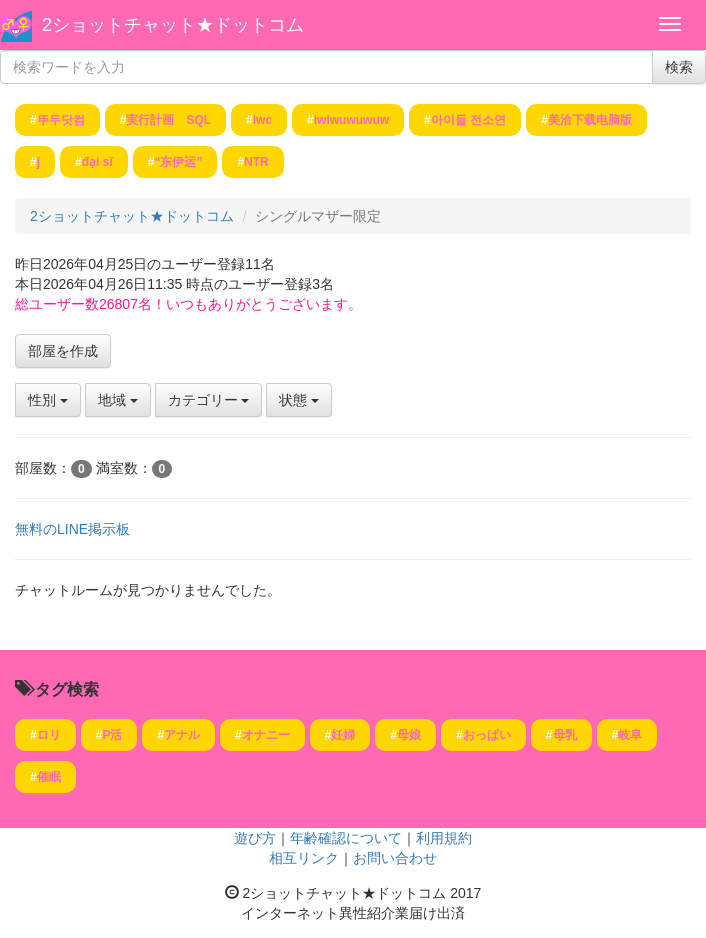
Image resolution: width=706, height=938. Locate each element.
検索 (679, 67)
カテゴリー (209, 400)
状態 (299, 400)
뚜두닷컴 (61, 120)
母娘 (409, 735)
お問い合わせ (395, 858)
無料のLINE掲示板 (72, 529)
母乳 (565, 735)
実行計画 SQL (168, 120)
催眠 (49, 777)
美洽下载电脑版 (590, 120)
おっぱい (487, 735)
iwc (262, 120)
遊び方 (255, 838)
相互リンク (304, 858)
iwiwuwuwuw (351, 120)
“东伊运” (178, 162)
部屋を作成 (63, 351)
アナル (182, 735)
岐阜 (630, 735)
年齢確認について (346, 838)
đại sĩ (97, 162)
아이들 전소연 (468, 120)
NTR (256, 162)
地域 (118, 400)
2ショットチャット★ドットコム (173, 25)
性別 (48, 400)
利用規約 (444, 838)
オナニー (266, 735)
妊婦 (343, 735)
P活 (112, 735)
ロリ (49, 735)
